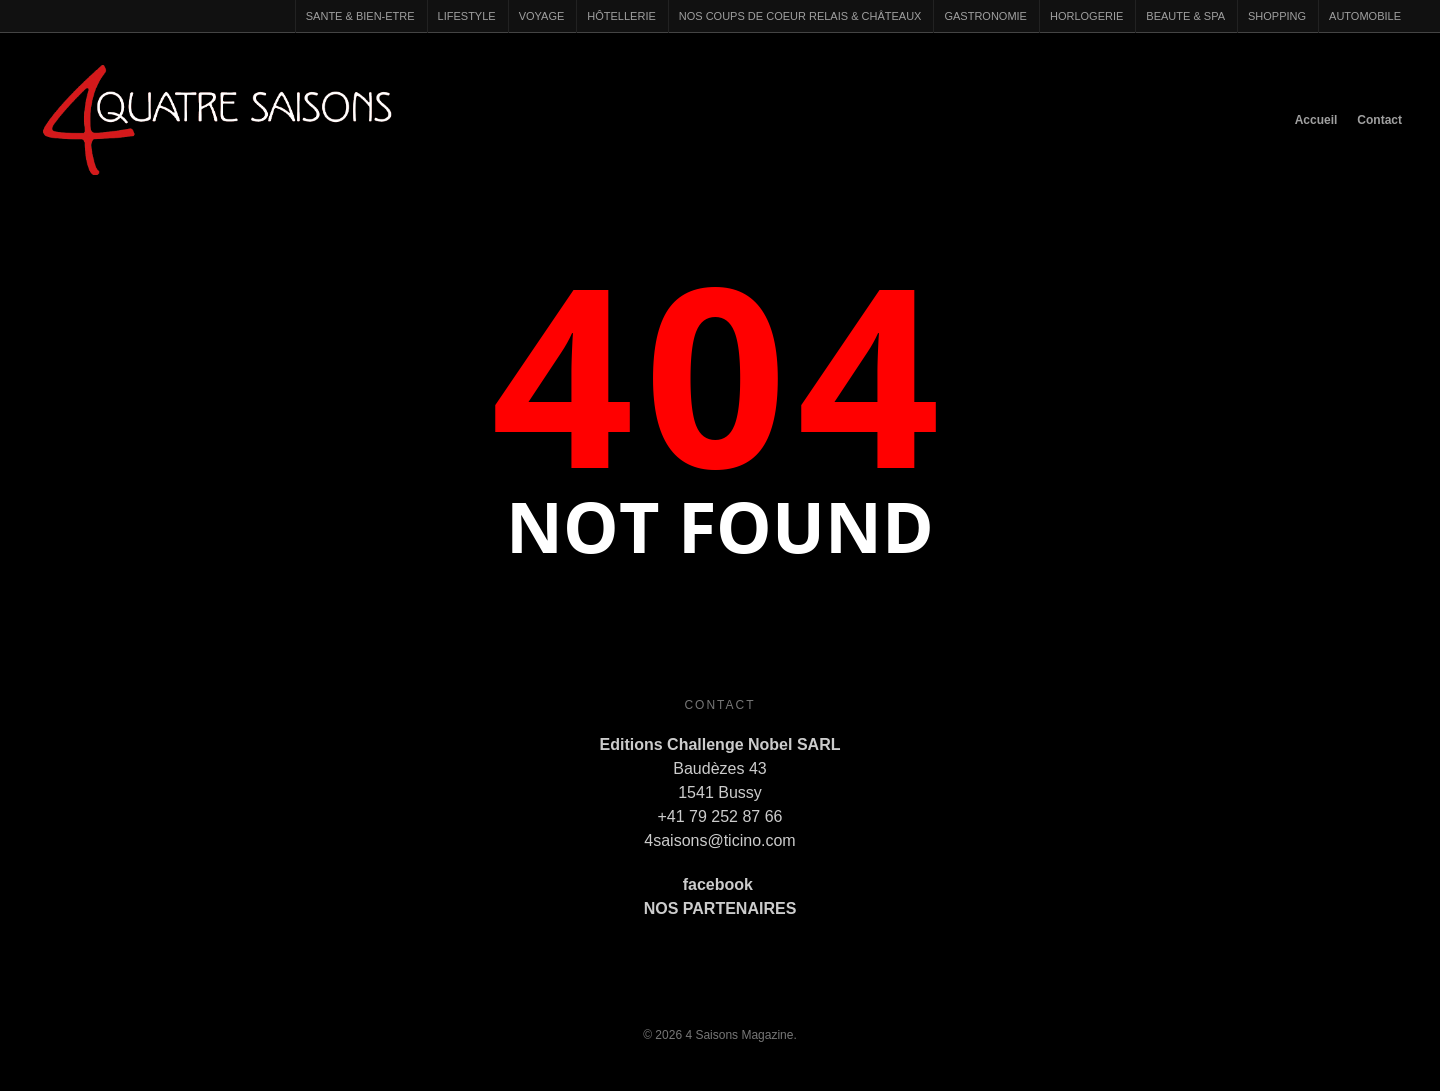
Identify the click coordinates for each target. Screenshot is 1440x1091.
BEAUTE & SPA (1185, 16)
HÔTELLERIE (621, 16)
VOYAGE (542, 16)
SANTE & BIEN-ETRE (360, 16)
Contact (1379, 120)
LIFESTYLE (467, 16)
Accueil (1316, 120)
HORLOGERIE (1086, 16)
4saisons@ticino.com (719, 840)
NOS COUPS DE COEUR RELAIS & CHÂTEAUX (800, 16)
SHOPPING (1277, 16)
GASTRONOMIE (985, 16)
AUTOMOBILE (1365, 16)
